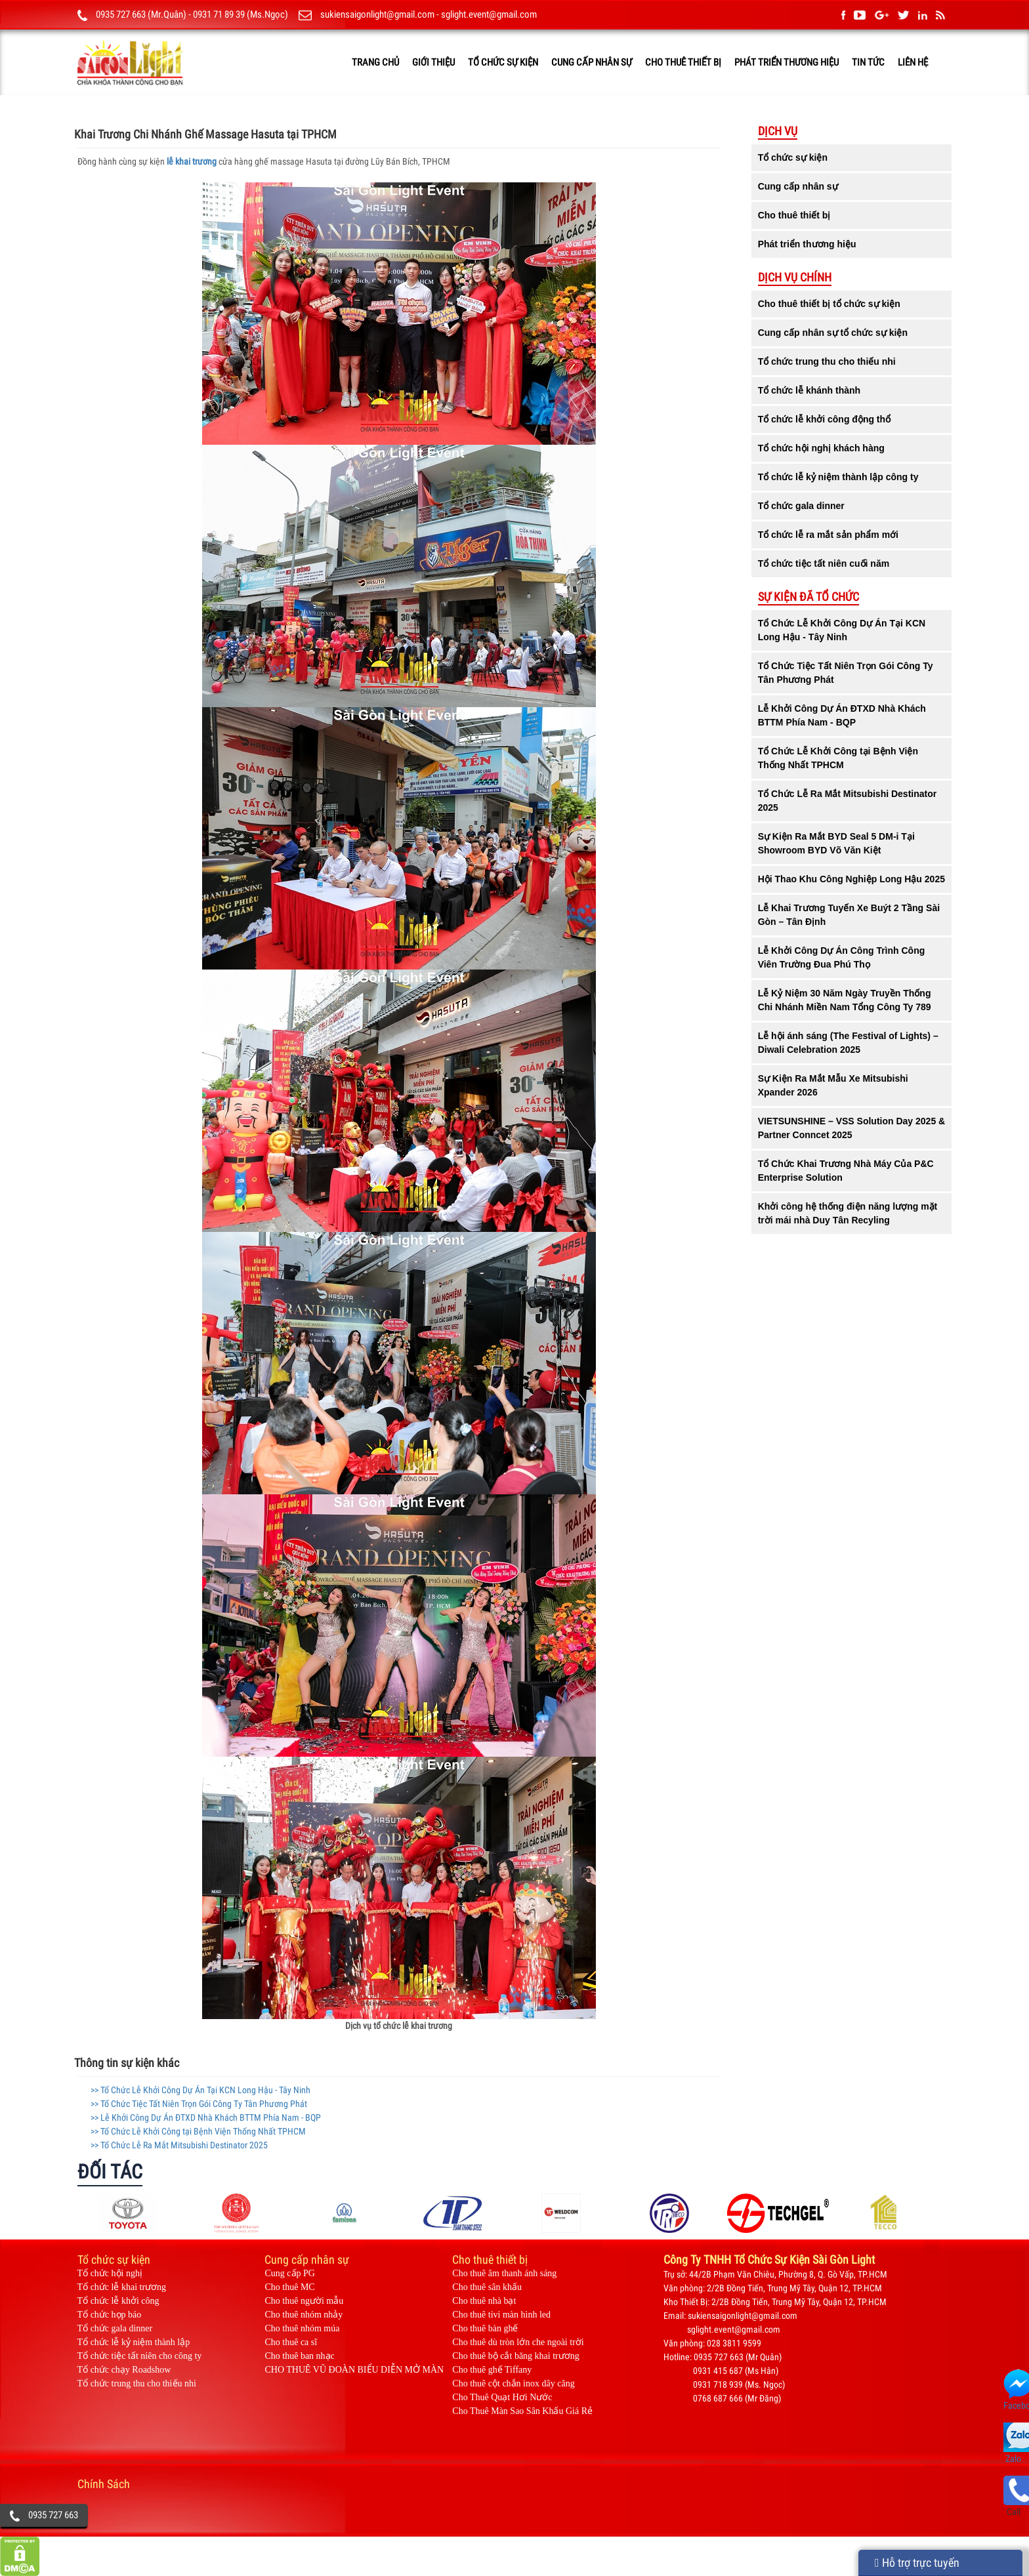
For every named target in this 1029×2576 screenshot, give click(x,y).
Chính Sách (103, 2484)
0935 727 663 (53, 2515)
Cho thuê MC (289, 2287)
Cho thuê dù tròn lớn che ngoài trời (517, 2342)
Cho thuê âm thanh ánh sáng (504, 2273)
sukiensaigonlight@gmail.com (377, 14)
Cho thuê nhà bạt (484, 2301)
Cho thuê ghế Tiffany (492, 2370)
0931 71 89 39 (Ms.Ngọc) (240, 14)
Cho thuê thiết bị (683, 62)
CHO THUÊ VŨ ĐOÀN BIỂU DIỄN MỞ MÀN (354, 2370)
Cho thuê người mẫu (303, 2301)
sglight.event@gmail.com (489, 14)
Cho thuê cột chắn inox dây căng (513, 2383)
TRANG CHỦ (375, 62)
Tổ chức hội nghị (109, 2273)
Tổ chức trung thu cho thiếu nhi (136, 2383)
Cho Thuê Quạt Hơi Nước (502, 2397)
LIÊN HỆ (913, 62)
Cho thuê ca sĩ (290, 2342)
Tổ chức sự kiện (503, 62)
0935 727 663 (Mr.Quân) (141, 14)
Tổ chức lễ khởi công (118, 2301)
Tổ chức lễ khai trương (122, 2287)
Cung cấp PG (289, 2273)
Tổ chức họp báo (109, 2315)
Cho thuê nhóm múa (301, 2328)
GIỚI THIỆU (433, 62)
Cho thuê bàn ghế (485, 2328)
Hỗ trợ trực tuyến (917, 2562)
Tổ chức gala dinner (115, 2328)
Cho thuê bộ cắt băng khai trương (515, 2356)
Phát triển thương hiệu (786, 62)
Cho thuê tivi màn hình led (501, 2315)
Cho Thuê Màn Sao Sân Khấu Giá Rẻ (522, 2411)
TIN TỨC (868, 62)
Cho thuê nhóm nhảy (303, 2315)
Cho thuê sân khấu (487, 2287)
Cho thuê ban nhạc (299, 2356)
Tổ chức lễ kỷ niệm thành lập (133, 2342)
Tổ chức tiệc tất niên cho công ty (139, 2356)
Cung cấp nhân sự (591, 62)
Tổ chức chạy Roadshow (124, 2370)
